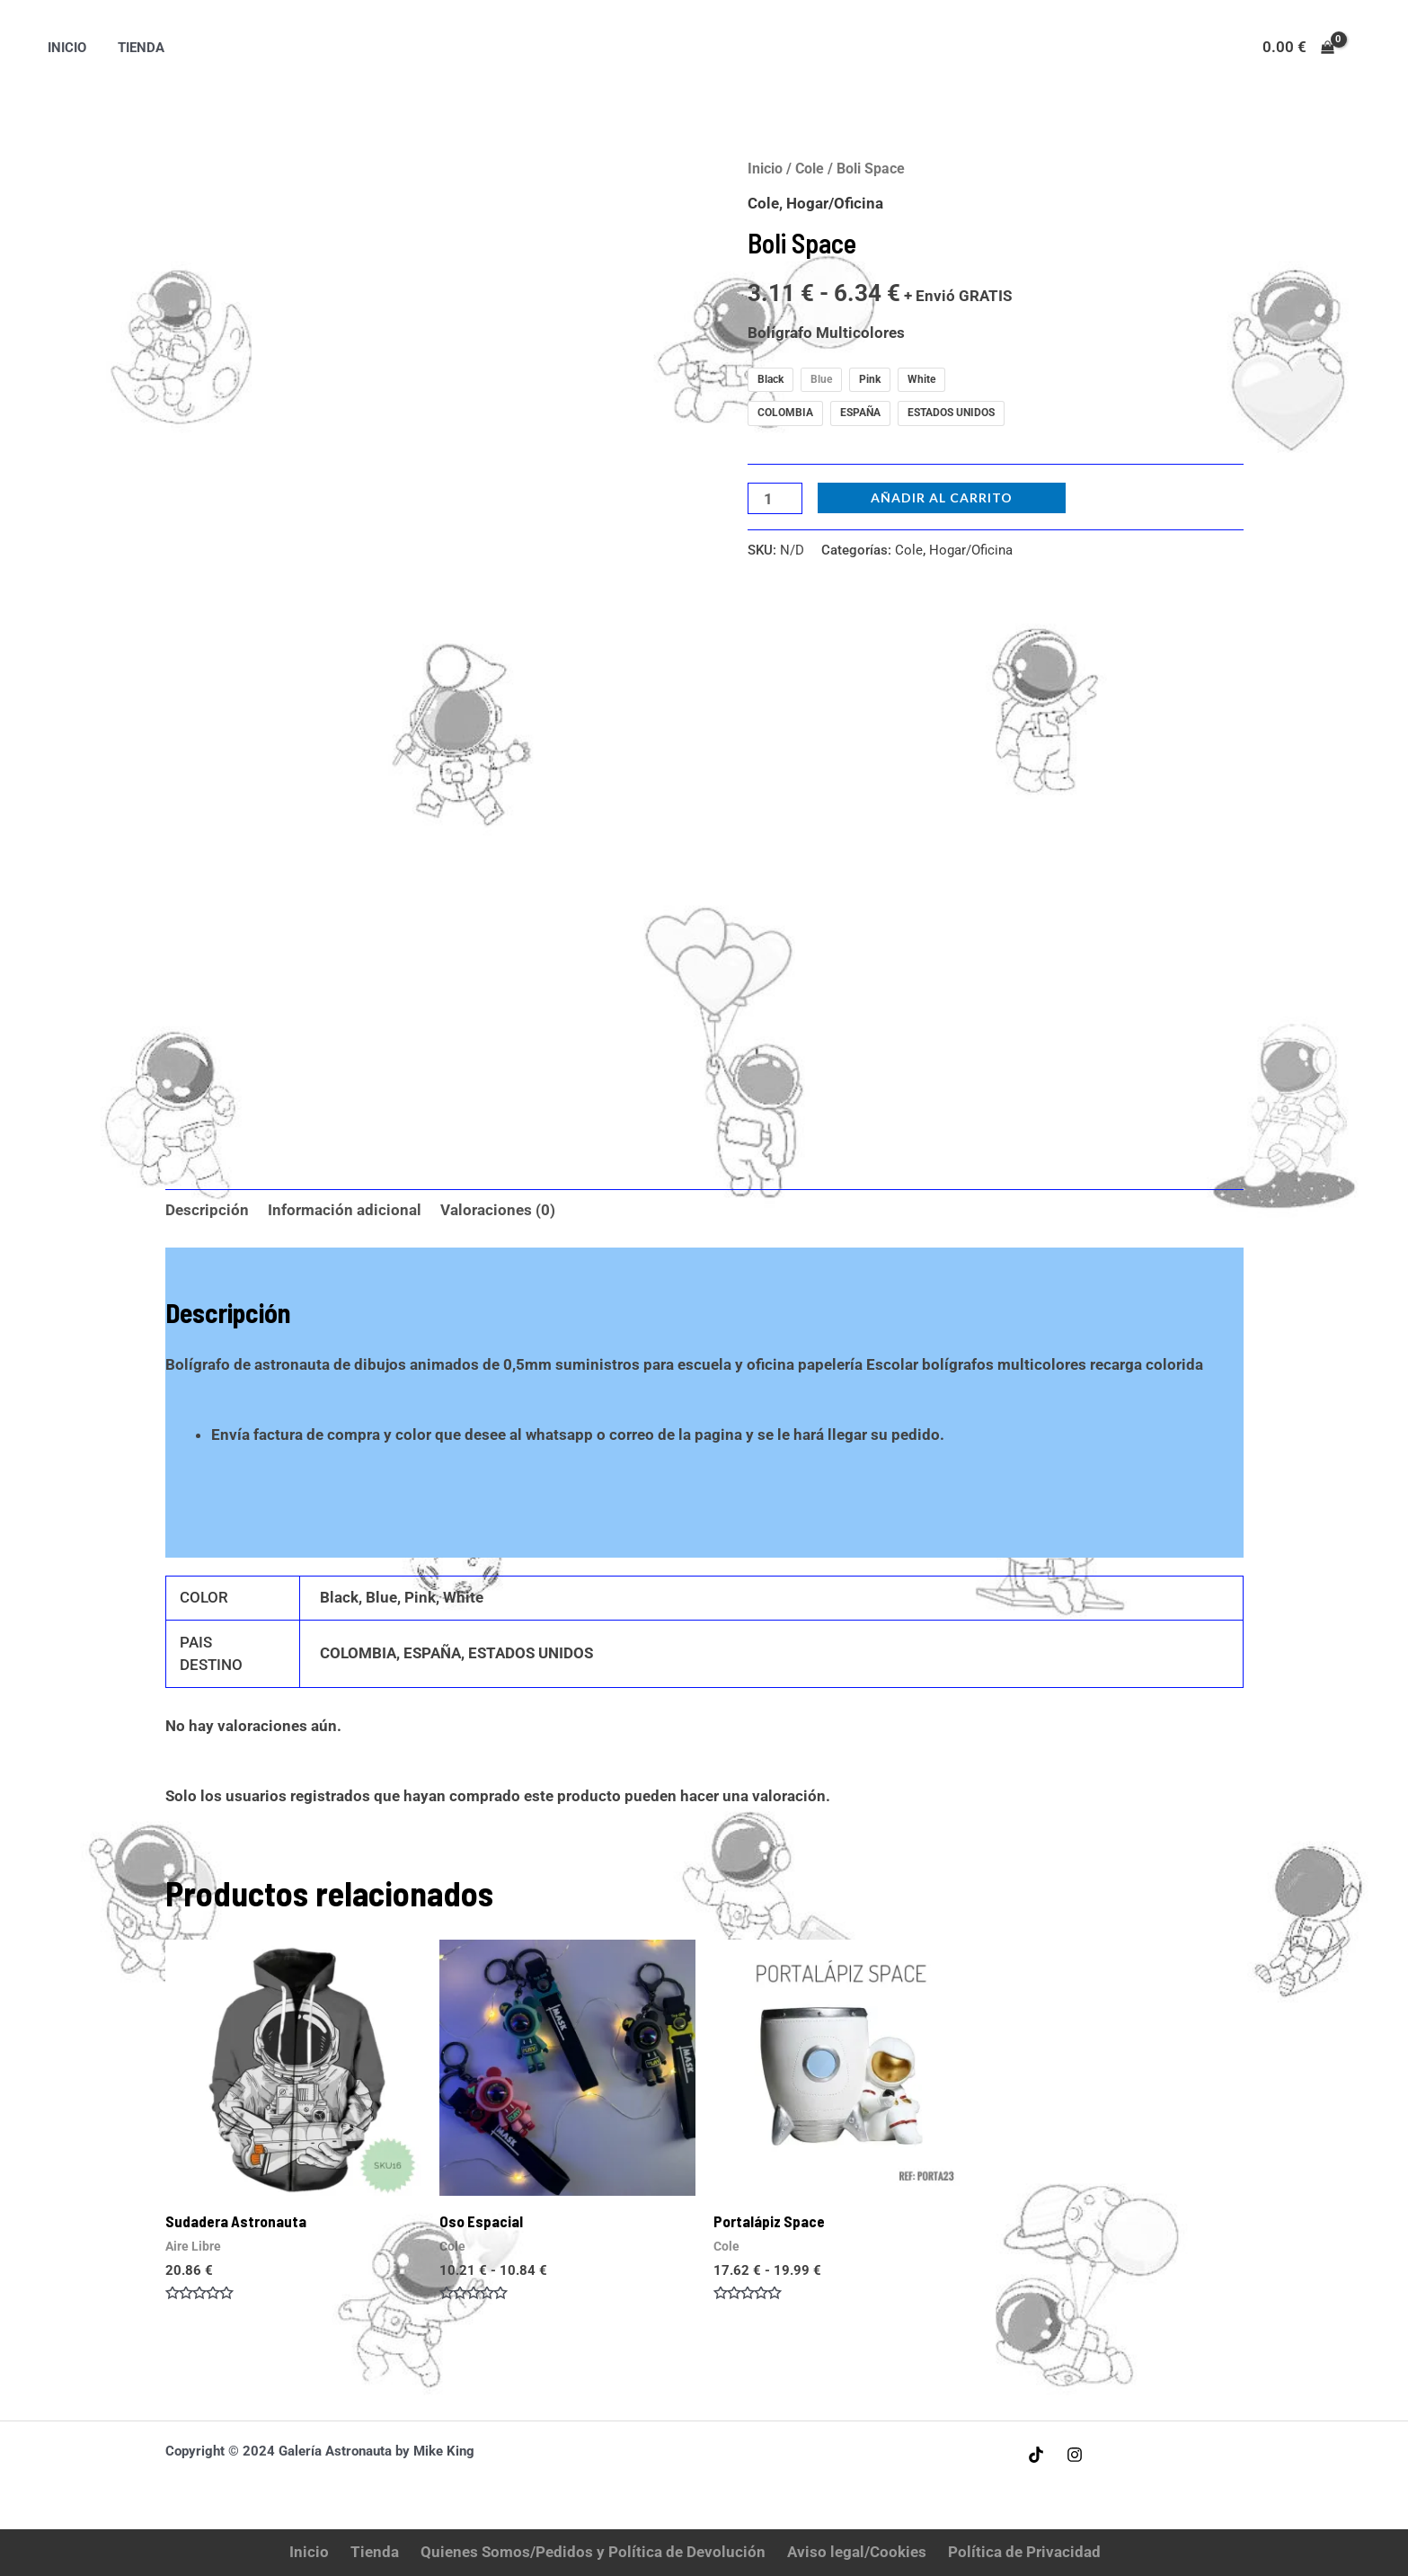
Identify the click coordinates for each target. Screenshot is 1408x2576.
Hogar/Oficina (834, 203)
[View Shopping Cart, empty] (1298, 47)
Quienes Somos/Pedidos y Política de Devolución (593, 2552)
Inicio (64, 48)
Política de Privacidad (1024, 2552)
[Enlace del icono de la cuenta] (1368, 48)
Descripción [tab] (207, 1210)
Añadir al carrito (942, 497)
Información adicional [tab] (344, 1210)
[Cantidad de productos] (775, 498)
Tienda (134, 48)
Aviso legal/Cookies (856, 2552)
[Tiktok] (1036, 2455)
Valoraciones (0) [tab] (497, 1210)
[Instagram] (1075, 2455)
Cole (809, 168)
